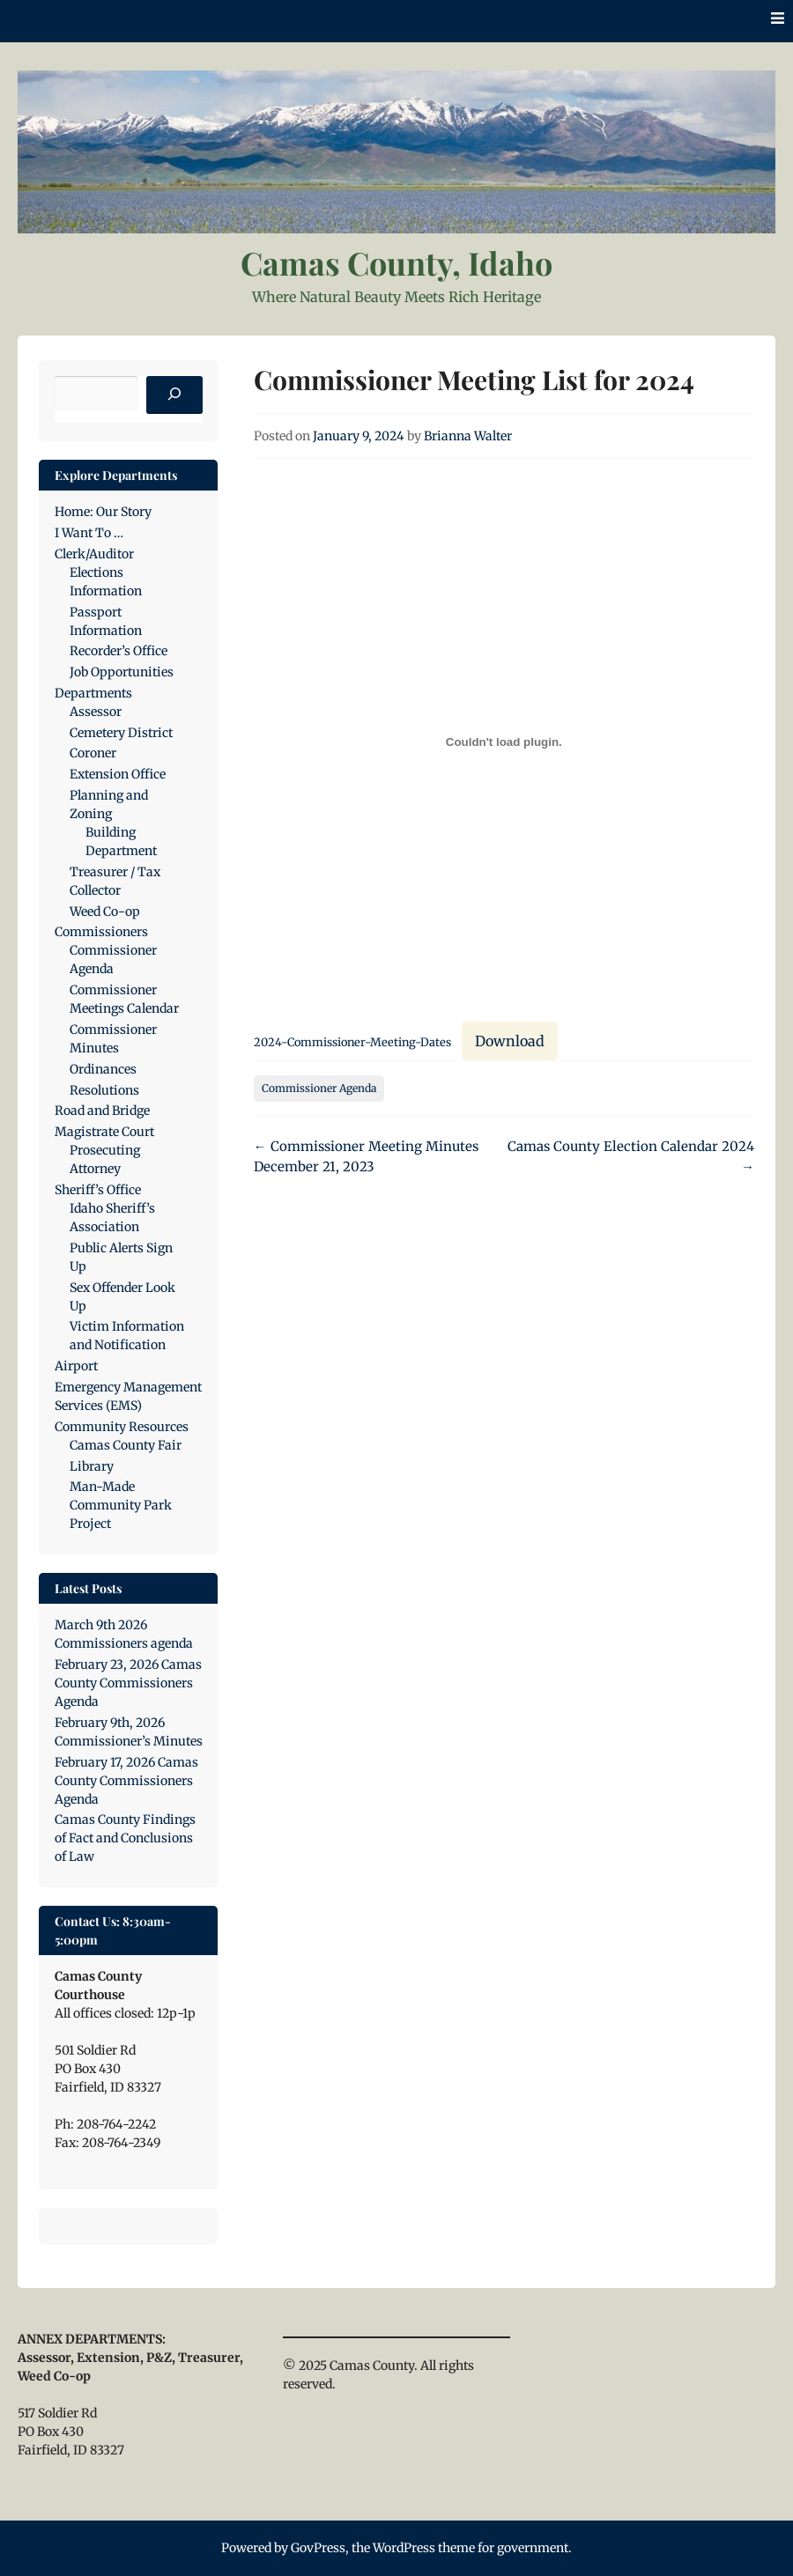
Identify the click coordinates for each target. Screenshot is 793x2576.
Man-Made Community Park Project (121, 1505)
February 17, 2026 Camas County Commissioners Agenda (126, 1780)
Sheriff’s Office (98, 1190)
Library (92, 1466)
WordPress (404, 2548)
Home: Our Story (103, 512)
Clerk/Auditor (94, 554)
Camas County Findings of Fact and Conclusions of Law (125, 1838)
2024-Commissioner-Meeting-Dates (352, 1042)
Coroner (93, 753)
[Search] (174, 395)
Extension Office (118, 774)
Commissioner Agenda (319, 1088)
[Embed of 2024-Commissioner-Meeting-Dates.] (504, 741)
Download (510, 1041)
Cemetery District (121, 733)
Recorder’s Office (118, 651)
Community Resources (122, 1427)
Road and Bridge (102, 1110)
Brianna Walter (468, 436)
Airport (76, 1366)
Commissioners (101, 932)
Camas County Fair (126, 1445)
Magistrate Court (104, 1132)
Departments (93, 693)
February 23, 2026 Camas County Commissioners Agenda (128, 1683)
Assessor (96, 712)
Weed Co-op (105, 911)
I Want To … (89, 533)
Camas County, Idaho (396, 262)
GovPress (318, 2548)
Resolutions (104, 1090)
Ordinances (103, 1069)
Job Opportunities (122, 672)
